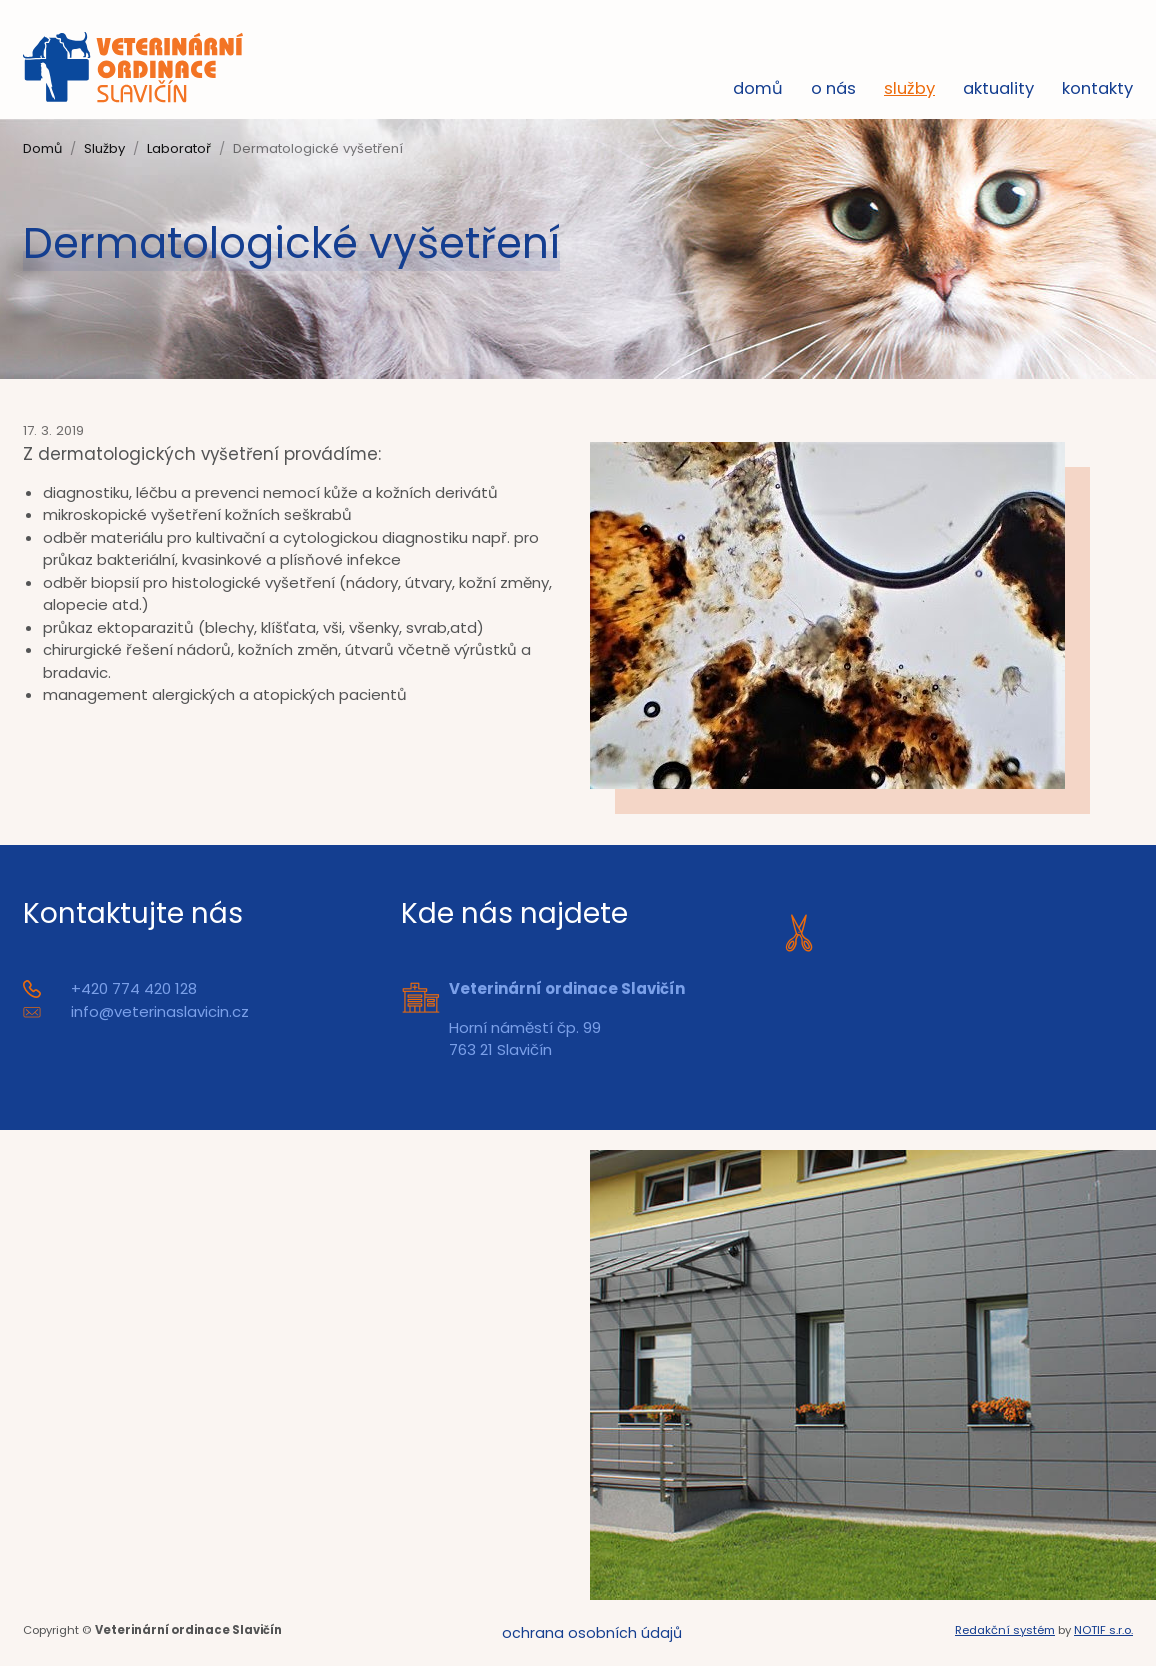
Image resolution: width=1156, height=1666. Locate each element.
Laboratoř (179, 148)
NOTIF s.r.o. (1103, 1630)
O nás (833, 88)
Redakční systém (1005, 1630)
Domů (758, 88)
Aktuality (998, 88)
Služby (909, 88)
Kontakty (1097, 88)
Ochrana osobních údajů (592, 1633)
